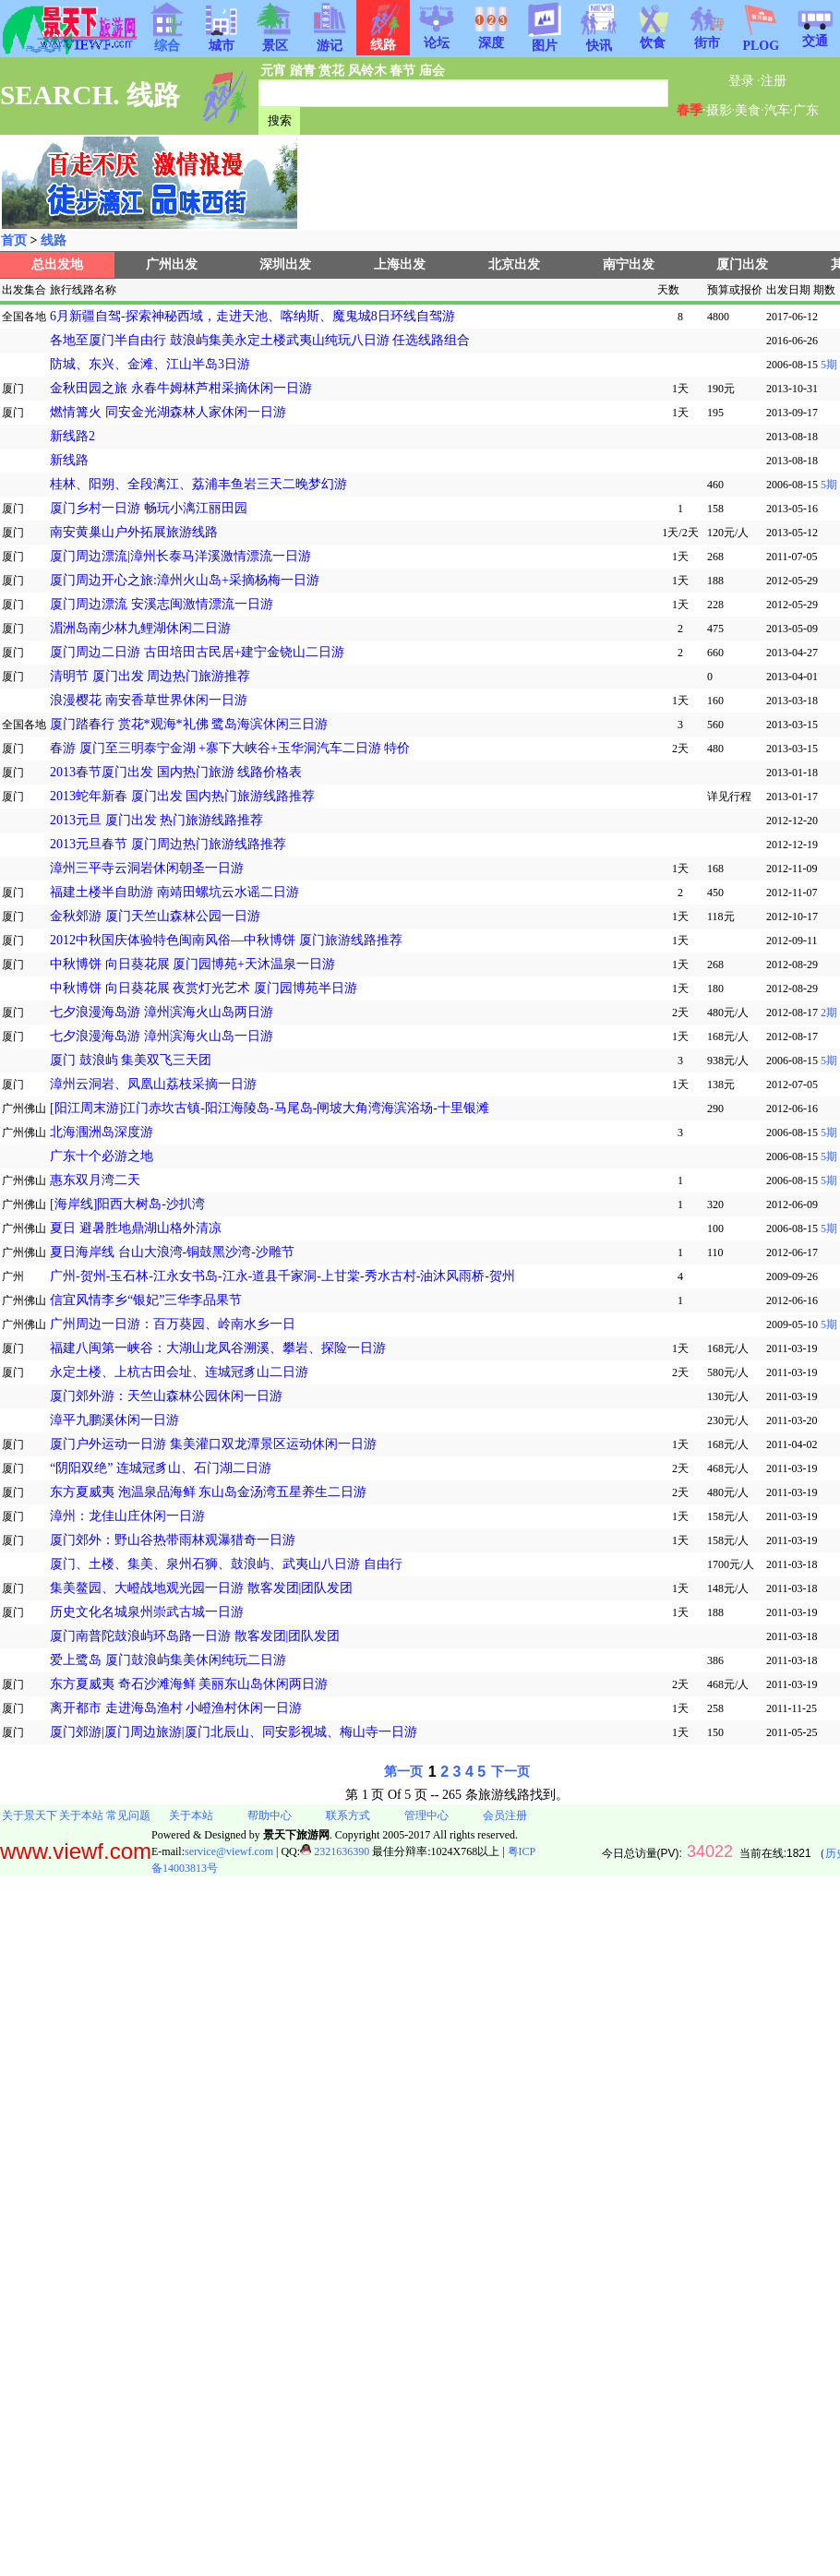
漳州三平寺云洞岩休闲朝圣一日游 (147, 868)
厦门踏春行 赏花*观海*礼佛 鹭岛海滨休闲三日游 (189, 724)
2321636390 (334, 1851)
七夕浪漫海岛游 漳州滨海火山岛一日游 (161, 1036)
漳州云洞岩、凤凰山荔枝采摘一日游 (153, 1084)
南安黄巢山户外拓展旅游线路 (134, 532)
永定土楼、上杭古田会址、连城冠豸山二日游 (179, 1372)
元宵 (273, 71)
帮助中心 (269, 1815)
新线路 (69, 460)
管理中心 (426, 1815)
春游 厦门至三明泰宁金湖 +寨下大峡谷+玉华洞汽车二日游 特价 (230, 748)
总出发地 (57, 264)
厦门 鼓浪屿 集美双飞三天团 (130, 1060)
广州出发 (172, 264)
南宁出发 (628, 264)
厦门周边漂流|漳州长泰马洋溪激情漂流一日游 (180, 556)
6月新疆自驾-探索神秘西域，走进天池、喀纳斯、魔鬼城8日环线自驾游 (252, 316)
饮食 (652, 37)
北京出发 (514, 264)
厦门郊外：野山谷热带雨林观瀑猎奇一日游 (172, 1540)
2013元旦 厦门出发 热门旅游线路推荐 (156, 820)
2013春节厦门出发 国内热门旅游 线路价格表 (176, 772)
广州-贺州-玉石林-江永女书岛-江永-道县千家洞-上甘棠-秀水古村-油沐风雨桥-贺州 (282, 1276)
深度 (491, 37)
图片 (544, 40)
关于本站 (81, 1815)
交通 (815, 35)
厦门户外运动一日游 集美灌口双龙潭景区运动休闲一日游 (213, 1444)
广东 (806, 110)
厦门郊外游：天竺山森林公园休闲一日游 (166, 1396)
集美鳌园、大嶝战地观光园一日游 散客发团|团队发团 (201, 1588)
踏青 (303, 71)
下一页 (510, 1772)
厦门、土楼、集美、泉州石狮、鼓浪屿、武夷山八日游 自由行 (226, 1564)
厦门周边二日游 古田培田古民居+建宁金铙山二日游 (197, 652)
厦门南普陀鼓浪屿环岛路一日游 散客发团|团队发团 (195, 1636)
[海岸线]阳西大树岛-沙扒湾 (127, 1204)
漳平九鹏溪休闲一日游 (114, 1420)
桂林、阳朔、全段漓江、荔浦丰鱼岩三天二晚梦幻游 (198, 484)
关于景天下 (29, 1815)
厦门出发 (742, 264)
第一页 (403, 1772)
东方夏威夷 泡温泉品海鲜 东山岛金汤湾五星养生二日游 (208, 1492)
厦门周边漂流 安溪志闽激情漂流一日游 (161, 604)
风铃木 (367, 71)
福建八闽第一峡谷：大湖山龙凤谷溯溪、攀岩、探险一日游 (218, 1348)
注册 (773, 81)
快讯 (599, 40)
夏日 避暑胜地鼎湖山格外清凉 (136, 1228)
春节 (402, 71)
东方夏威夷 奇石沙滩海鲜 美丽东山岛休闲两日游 (189, 1684)
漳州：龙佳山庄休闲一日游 (127, 1516)
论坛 (436, 37)
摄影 (719, 110)
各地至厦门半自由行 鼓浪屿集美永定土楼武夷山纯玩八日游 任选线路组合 (260, 340)
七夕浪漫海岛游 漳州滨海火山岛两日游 (161, 1012)
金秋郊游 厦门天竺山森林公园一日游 (155, 916)
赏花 (331, 71)
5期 (827, 364)
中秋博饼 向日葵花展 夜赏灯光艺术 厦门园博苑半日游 (203, 988)
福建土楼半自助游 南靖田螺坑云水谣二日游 (174, 892)
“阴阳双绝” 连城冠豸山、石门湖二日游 (160, 1468)
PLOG (760, 40)
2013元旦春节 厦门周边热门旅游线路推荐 (168, 844)
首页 (14, 240)
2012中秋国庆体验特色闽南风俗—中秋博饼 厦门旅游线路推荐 (226, 940)
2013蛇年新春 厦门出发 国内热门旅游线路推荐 (182, 796)
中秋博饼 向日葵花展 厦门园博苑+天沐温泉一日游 (192, 964)
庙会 (432, 71)
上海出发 (400, 264)
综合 (167, 40)
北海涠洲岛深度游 (101, 1132)
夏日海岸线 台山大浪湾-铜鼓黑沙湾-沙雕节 (172, 1252)
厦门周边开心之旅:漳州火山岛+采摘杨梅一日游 (184, 580)
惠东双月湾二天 (95, 1180)
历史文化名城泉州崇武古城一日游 (147, 1612)
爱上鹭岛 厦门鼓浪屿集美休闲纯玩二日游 (168, 1660)
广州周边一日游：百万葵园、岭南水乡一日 (172, 1324)
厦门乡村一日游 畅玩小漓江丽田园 (148, 508)
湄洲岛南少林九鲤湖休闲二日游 (140, 628)
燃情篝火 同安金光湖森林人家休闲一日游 (168, 412)
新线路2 (72, 436)
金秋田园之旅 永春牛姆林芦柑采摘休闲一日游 (181, 388)
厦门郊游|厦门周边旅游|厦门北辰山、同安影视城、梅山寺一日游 (233, 1732)
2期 (827, 1012)
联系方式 (348, 1815)
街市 (707, 37)
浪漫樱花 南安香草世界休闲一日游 (148, 700)
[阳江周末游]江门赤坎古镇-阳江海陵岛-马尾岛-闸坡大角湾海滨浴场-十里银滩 (269, 1108)
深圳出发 (285, 264)
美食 (748, 110)
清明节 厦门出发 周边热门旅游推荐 (150, 676)
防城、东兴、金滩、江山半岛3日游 (150, 364)
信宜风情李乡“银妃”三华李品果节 (146, 1300)
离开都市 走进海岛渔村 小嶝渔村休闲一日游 (176, 1708)
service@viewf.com (229, 1851)
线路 (53, 240)
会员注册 (505, 1815)
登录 (741, 81)
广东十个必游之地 (101, 1156)
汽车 (777, 110)
